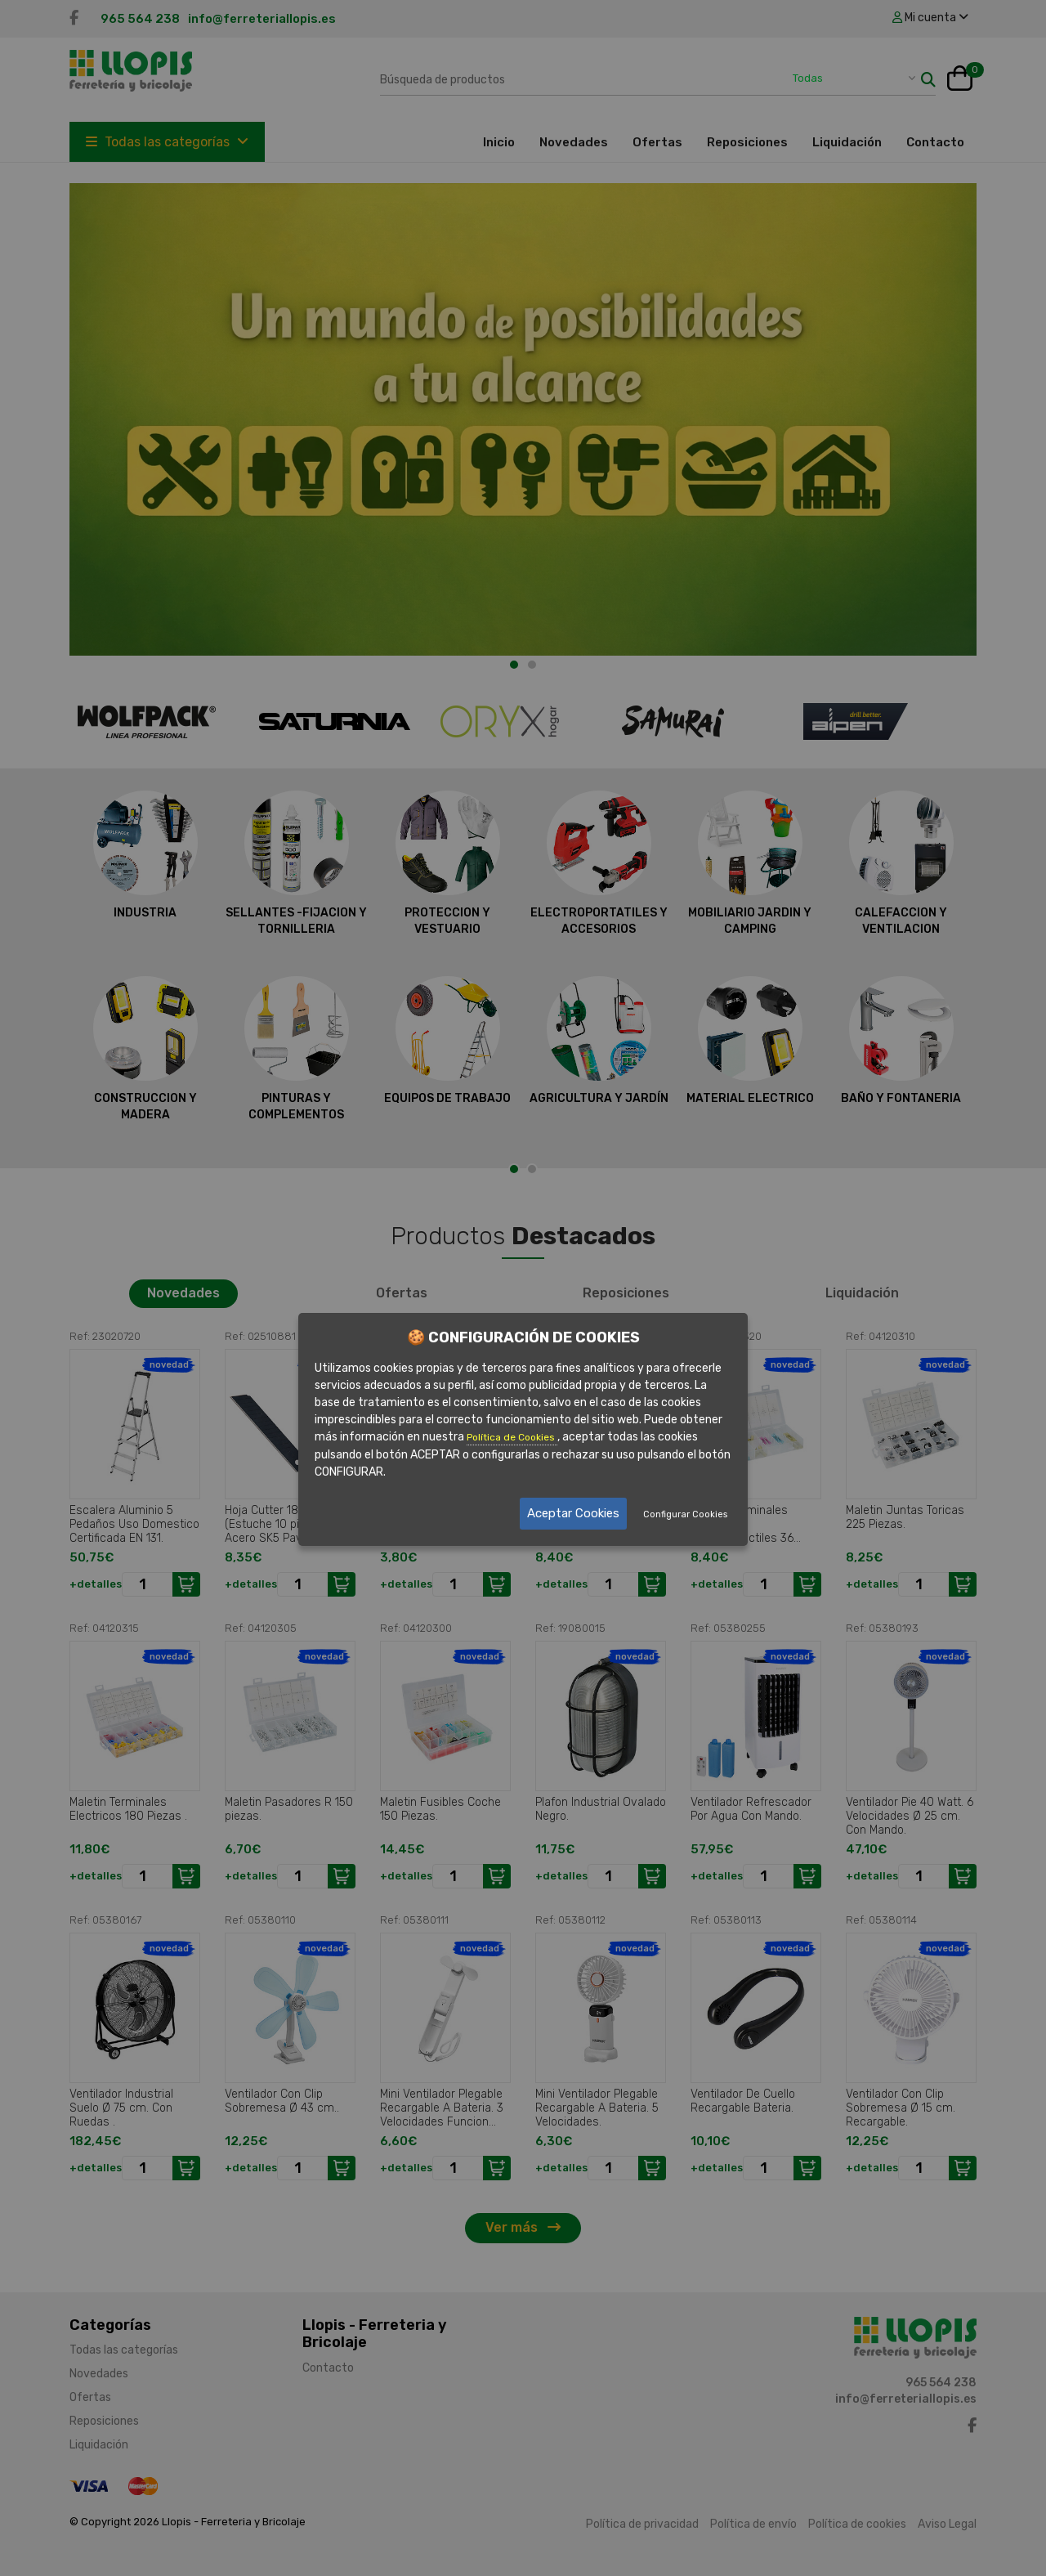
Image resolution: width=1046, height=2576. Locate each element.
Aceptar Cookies (573, 1513)
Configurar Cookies (685, 1514)
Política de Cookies (512, 1437)
